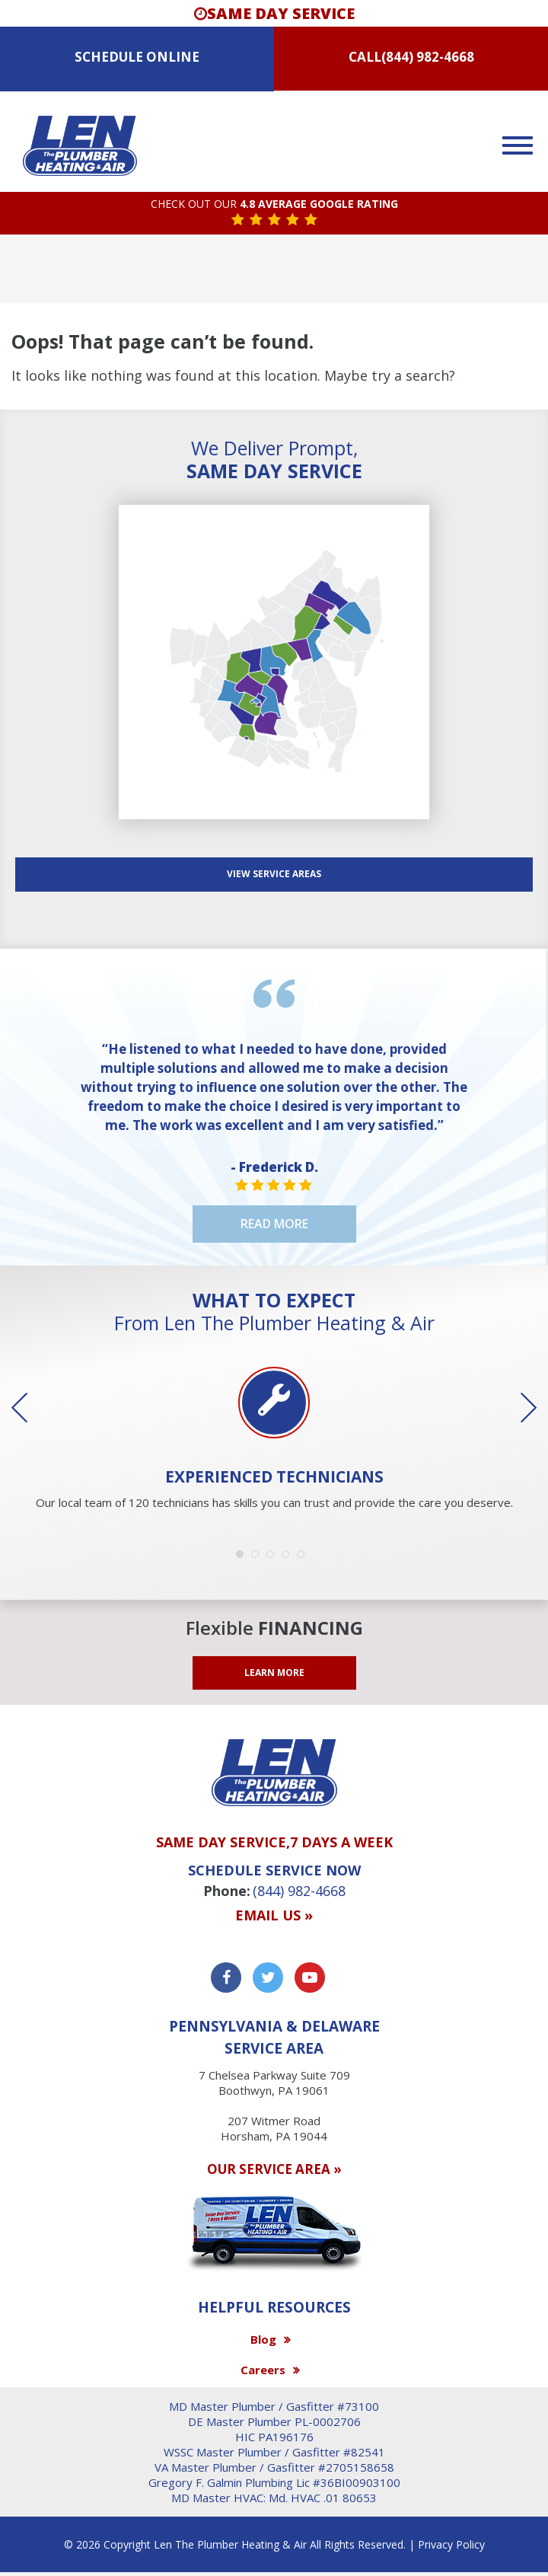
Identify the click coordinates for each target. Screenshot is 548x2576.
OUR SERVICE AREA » (274, 2169)
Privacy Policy (451, 2544)
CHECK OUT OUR (274, 204)
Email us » (274, 1915)
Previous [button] (30, 1408)
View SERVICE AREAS (274, 873)
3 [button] (274, 1558)
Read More (274, 1223)
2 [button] (258, 1558)
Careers (263, 2369)
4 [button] (289, 1558)
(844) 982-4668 (427, 57)
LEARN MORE (274, 1672)
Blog (263, 2339)
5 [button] (304, 1558)
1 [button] (243, 1558)
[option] (274, 1440)
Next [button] (518, 1408)
